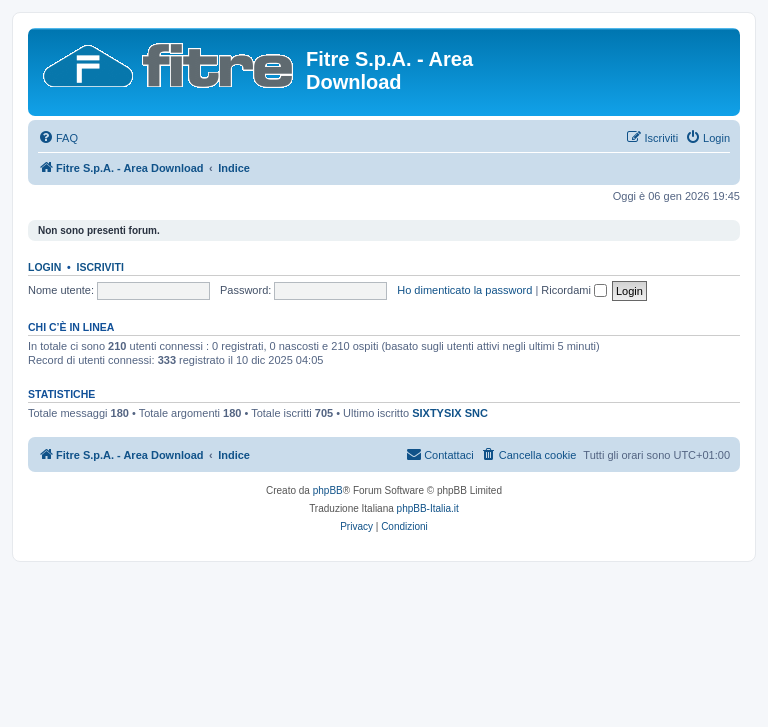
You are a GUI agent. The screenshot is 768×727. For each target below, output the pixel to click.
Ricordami (574, 290)
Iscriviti (100, 267)
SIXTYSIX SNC (450, 413)
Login (44, 267)
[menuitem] (58, 138)
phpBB (328, 490)
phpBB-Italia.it (428, 508)
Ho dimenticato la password (464, 290)
